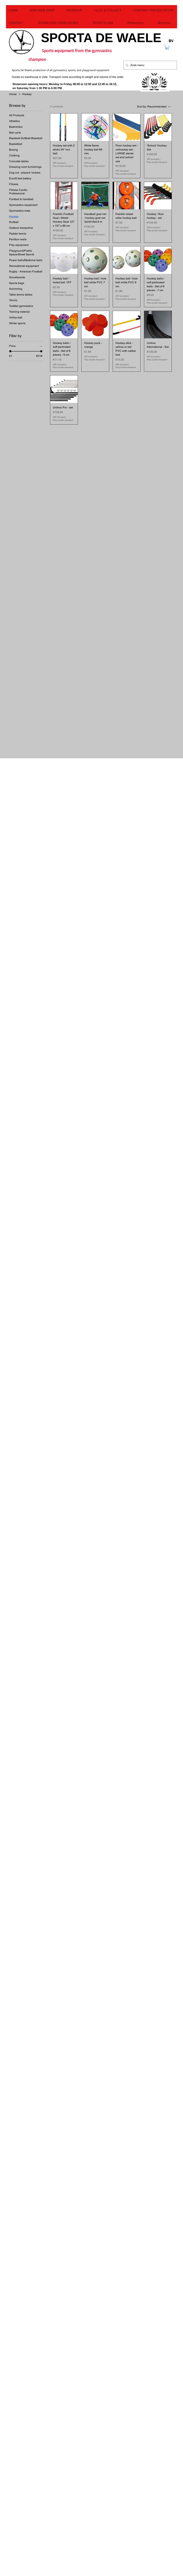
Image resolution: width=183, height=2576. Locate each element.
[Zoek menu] (149, 65)
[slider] (10, 351)
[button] (167, 47)
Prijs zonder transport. (63, 166)
